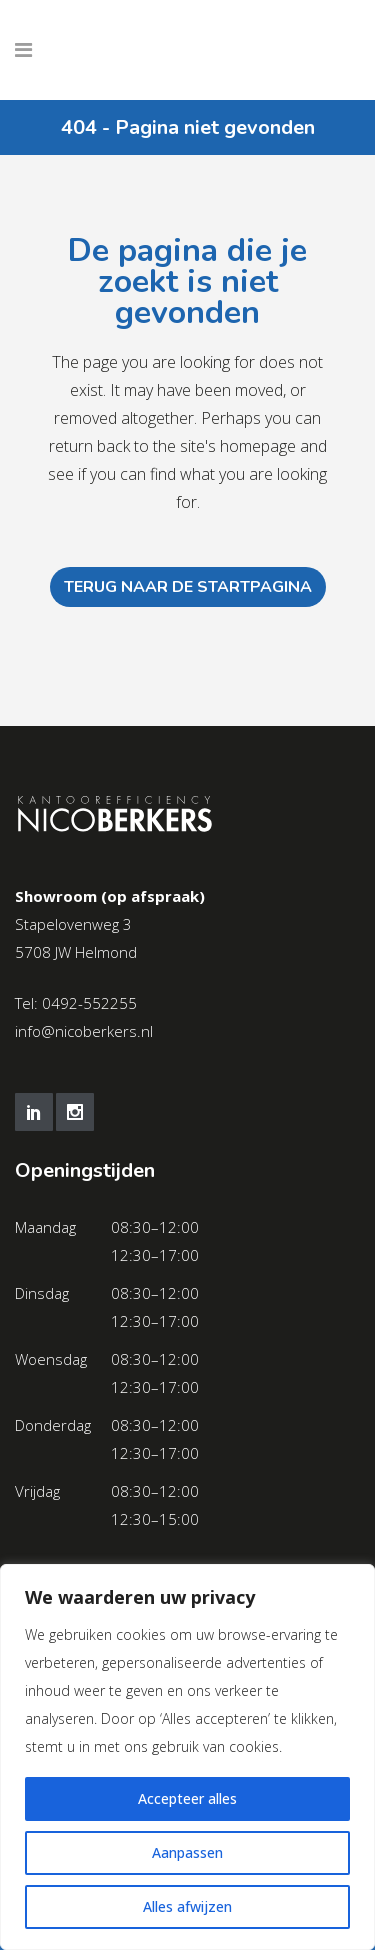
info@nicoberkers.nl (84, 1031)
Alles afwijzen (187, 1906)
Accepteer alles (187, 1798)
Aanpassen (187, 1852)
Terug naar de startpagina (188, 587)
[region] (187, 1757)
